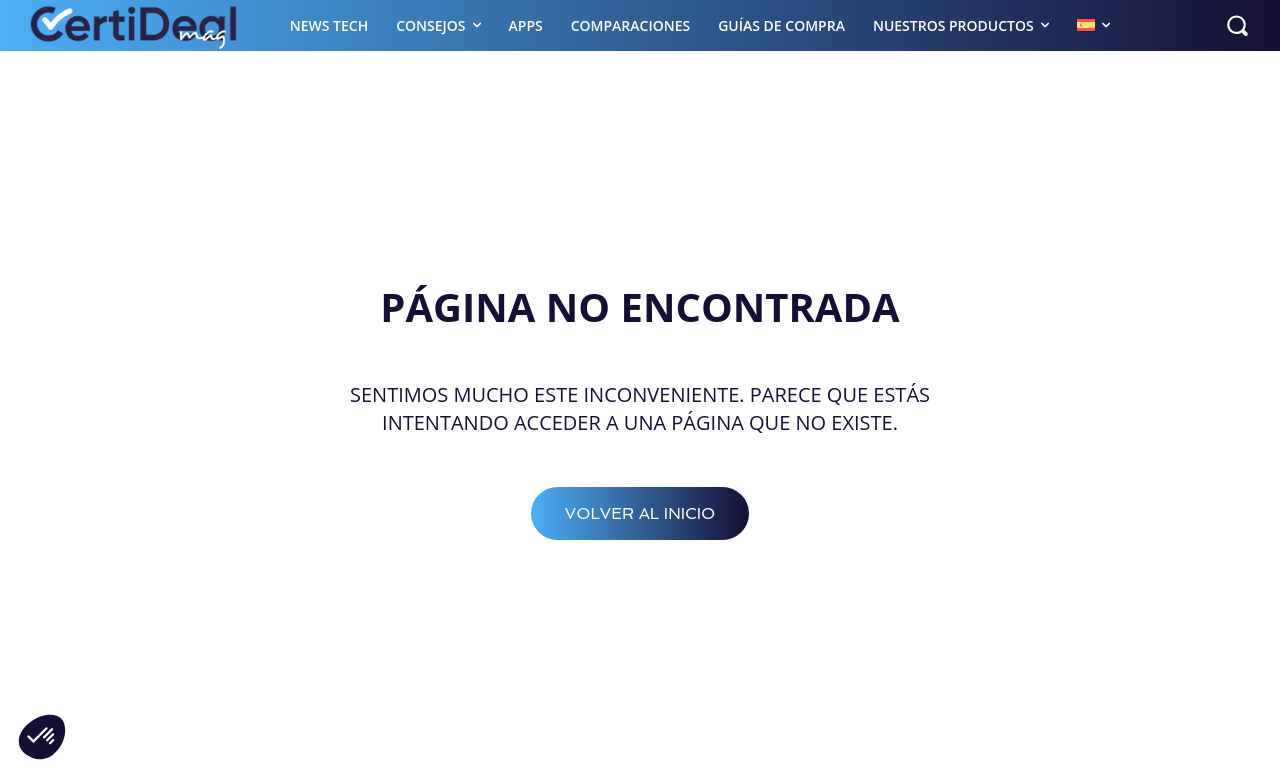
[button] (1237, 25)
